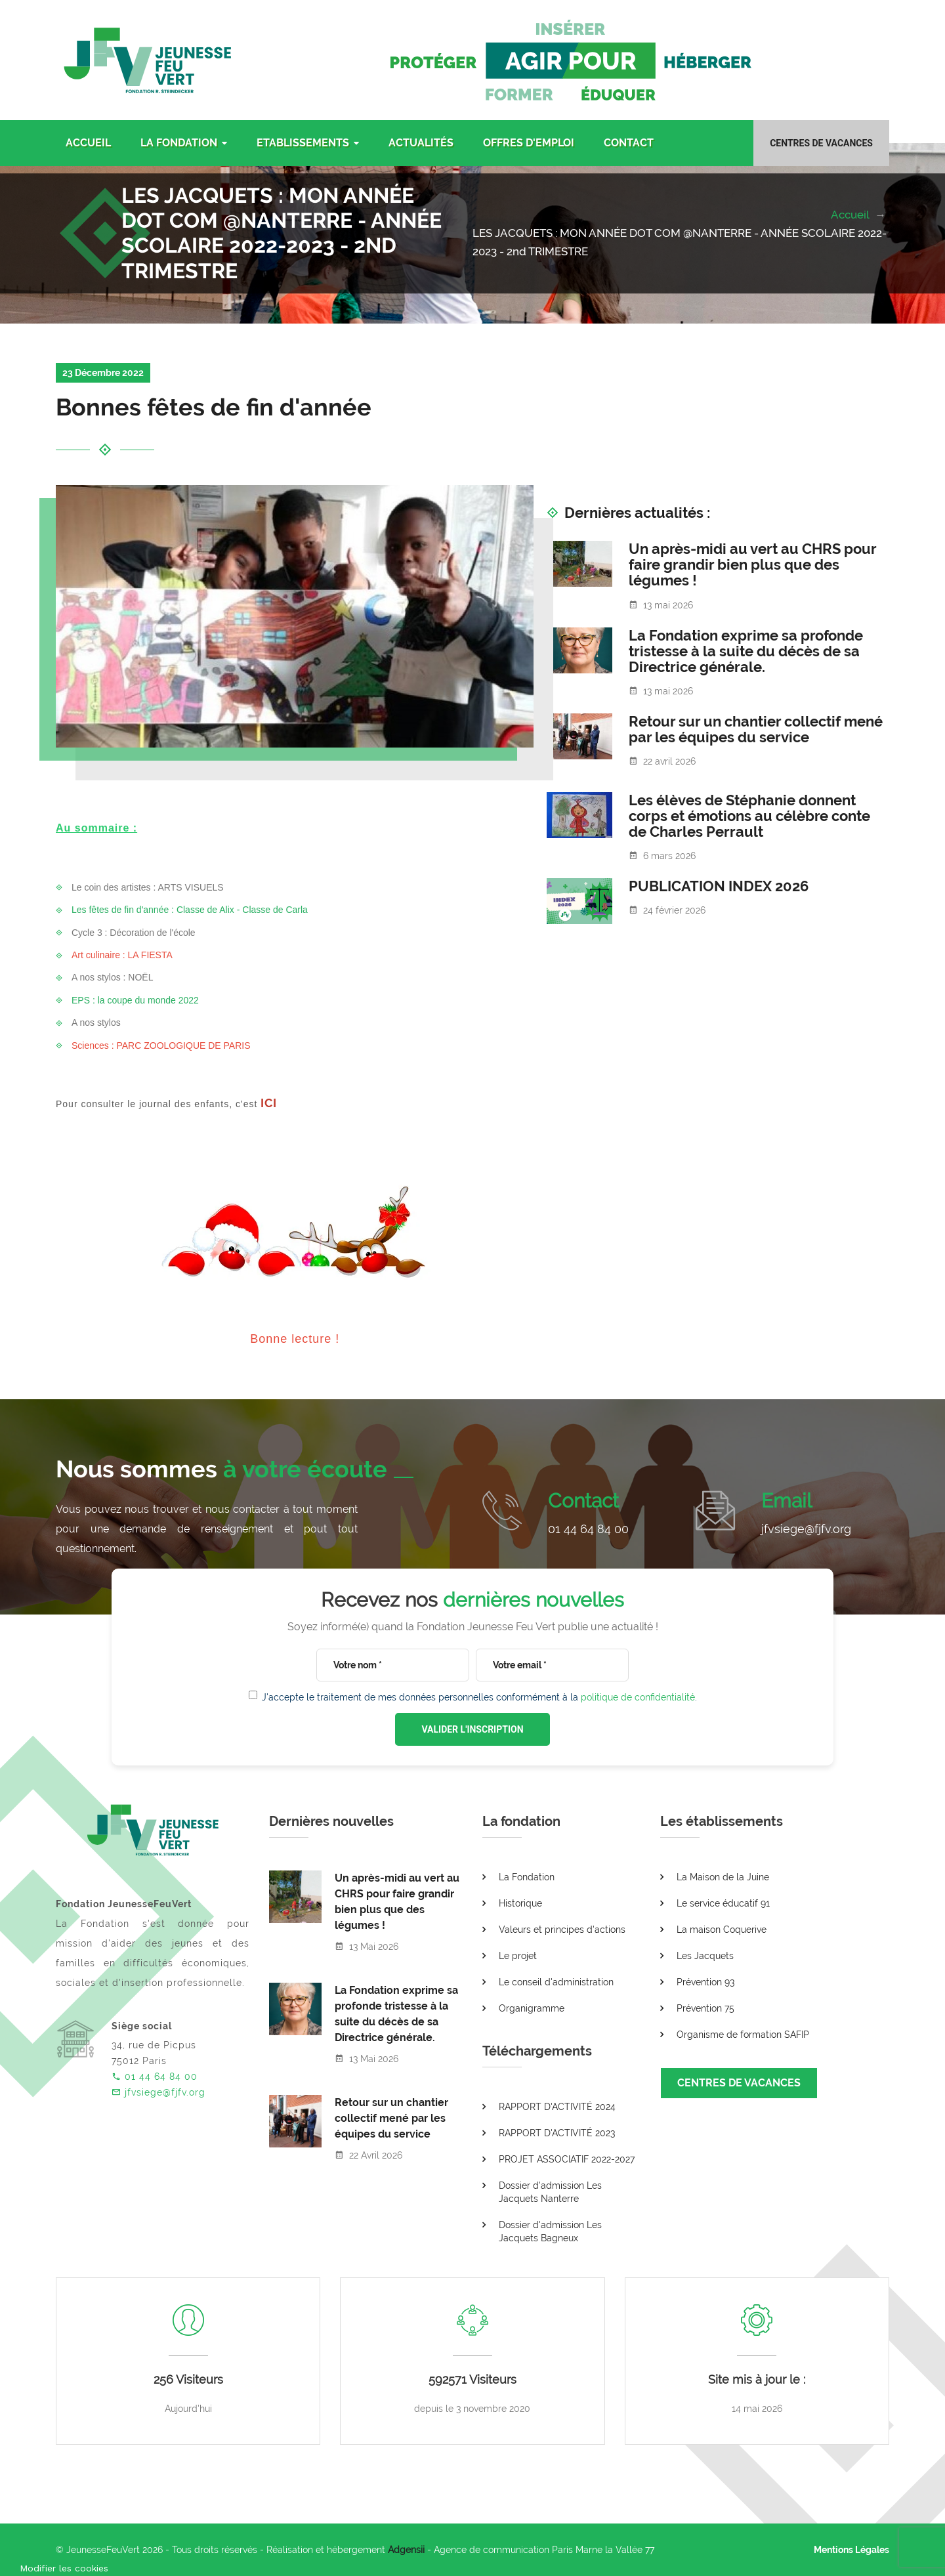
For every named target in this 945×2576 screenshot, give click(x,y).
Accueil (851, 215)
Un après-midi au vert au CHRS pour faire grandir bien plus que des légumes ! (752, 564)
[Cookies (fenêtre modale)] (64, 2567)
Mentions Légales (851, 2549)
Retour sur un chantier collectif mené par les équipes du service (756, 729)
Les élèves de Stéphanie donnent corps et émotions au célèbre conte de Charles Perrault (749, 815)
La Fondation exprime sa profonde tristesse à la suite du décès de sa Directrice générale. (746, 651)
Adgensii (406, 2549)
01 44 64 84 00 (588, 1529)
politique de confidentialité (638, 1697)
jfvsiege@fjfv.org (806, 1529)
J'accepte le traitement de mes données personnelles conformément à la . (479, 1697)
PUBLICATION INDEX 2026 (718, 886)
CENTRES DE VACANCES (739, 2083)
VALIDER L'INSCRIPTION (472, 1729)
